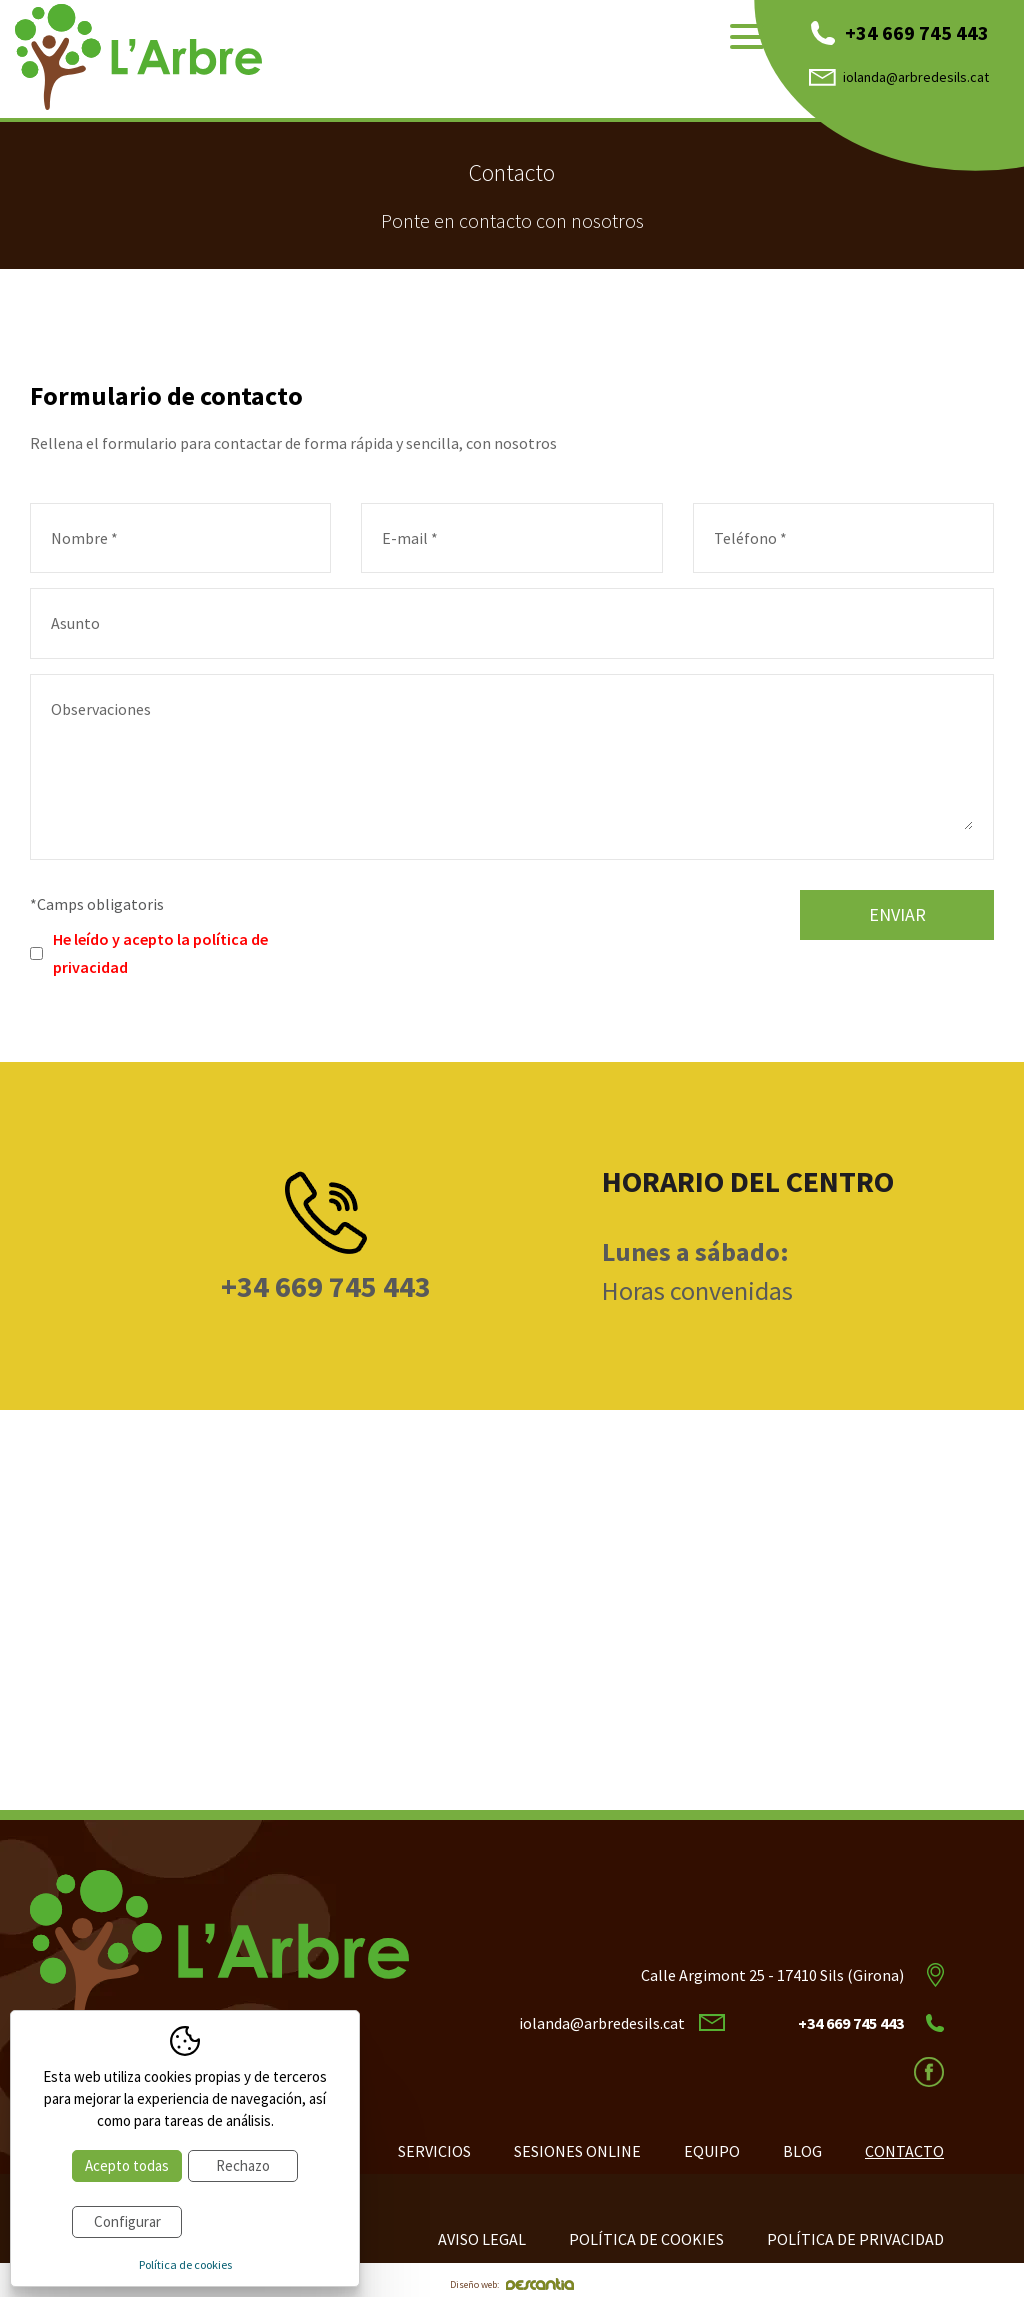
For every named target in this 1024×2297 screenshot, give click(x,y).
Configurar (127, 2221)
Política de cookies (646, 2239)
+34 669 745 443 (900, 32)
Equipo (712, 2151)
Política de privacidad (855, 2239)
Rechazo (243, 2165)
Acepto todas (127, 2165)
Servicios (434, 2151)
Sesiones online (577, 2151)
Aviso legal (482, 2239)
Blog (802, 2151)
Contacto (904, 2151)
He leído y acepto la (160, 953)
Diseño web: (512, 2284)
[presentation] (520, 929)
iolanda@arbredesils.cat (899, 77)
